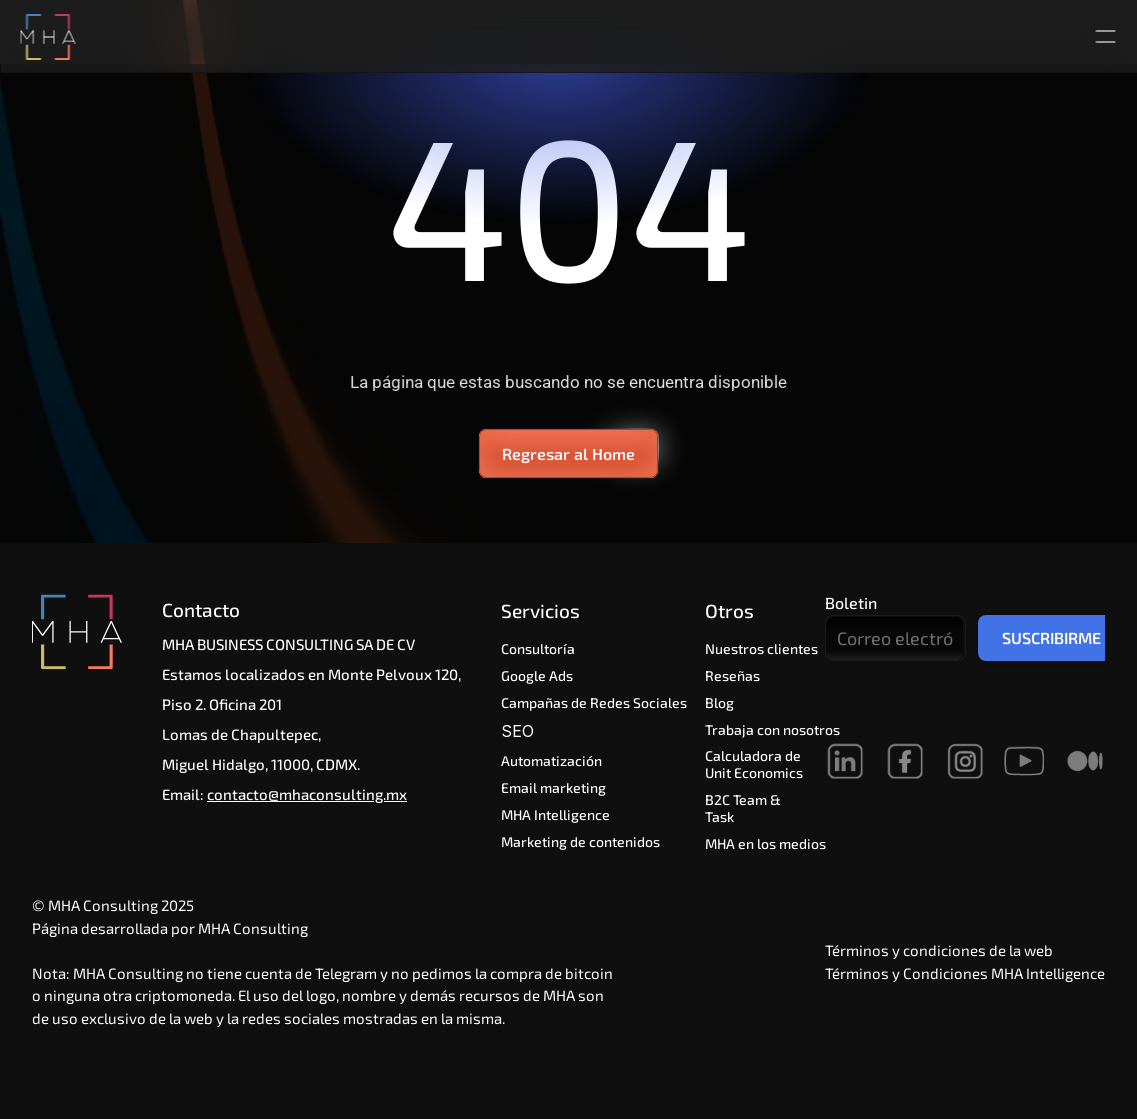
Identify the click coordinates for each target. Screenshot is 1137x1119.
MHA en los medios (765, 843)
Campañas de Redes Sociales (594, 702)
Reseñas (732, 675)
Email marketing (553, 787)
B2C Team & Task (744, 808)
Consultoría (538, 648)
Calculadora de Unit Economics (754, 764)
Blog (719, 702)
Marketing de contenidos (580, 841)
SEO (520, 731)
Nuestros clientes (761, 648)
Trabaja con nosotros (772, 729)
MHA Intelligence (555, 814)
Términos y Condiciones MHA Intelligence (965, 973)
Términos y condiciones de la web (939, 950)
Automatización (554, 760)
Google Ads (537, 675)
